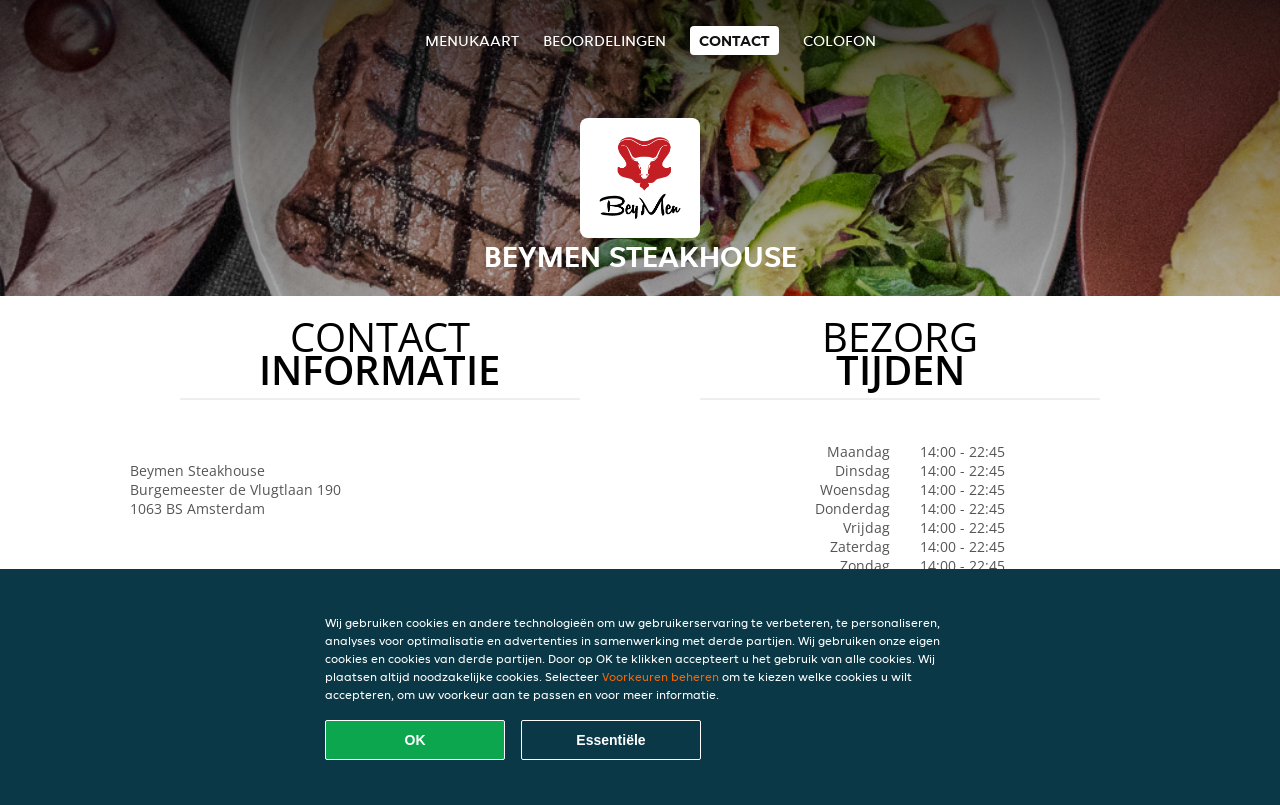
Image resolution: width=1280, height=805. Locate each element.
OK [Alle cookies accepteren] (415, 740)
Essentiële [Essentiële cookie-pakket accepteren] (610, 740)
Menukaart (472, 40)
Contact (734, 40)
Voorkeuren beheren (660, 676)
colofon (839, 40)
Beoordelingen (604, 40)
